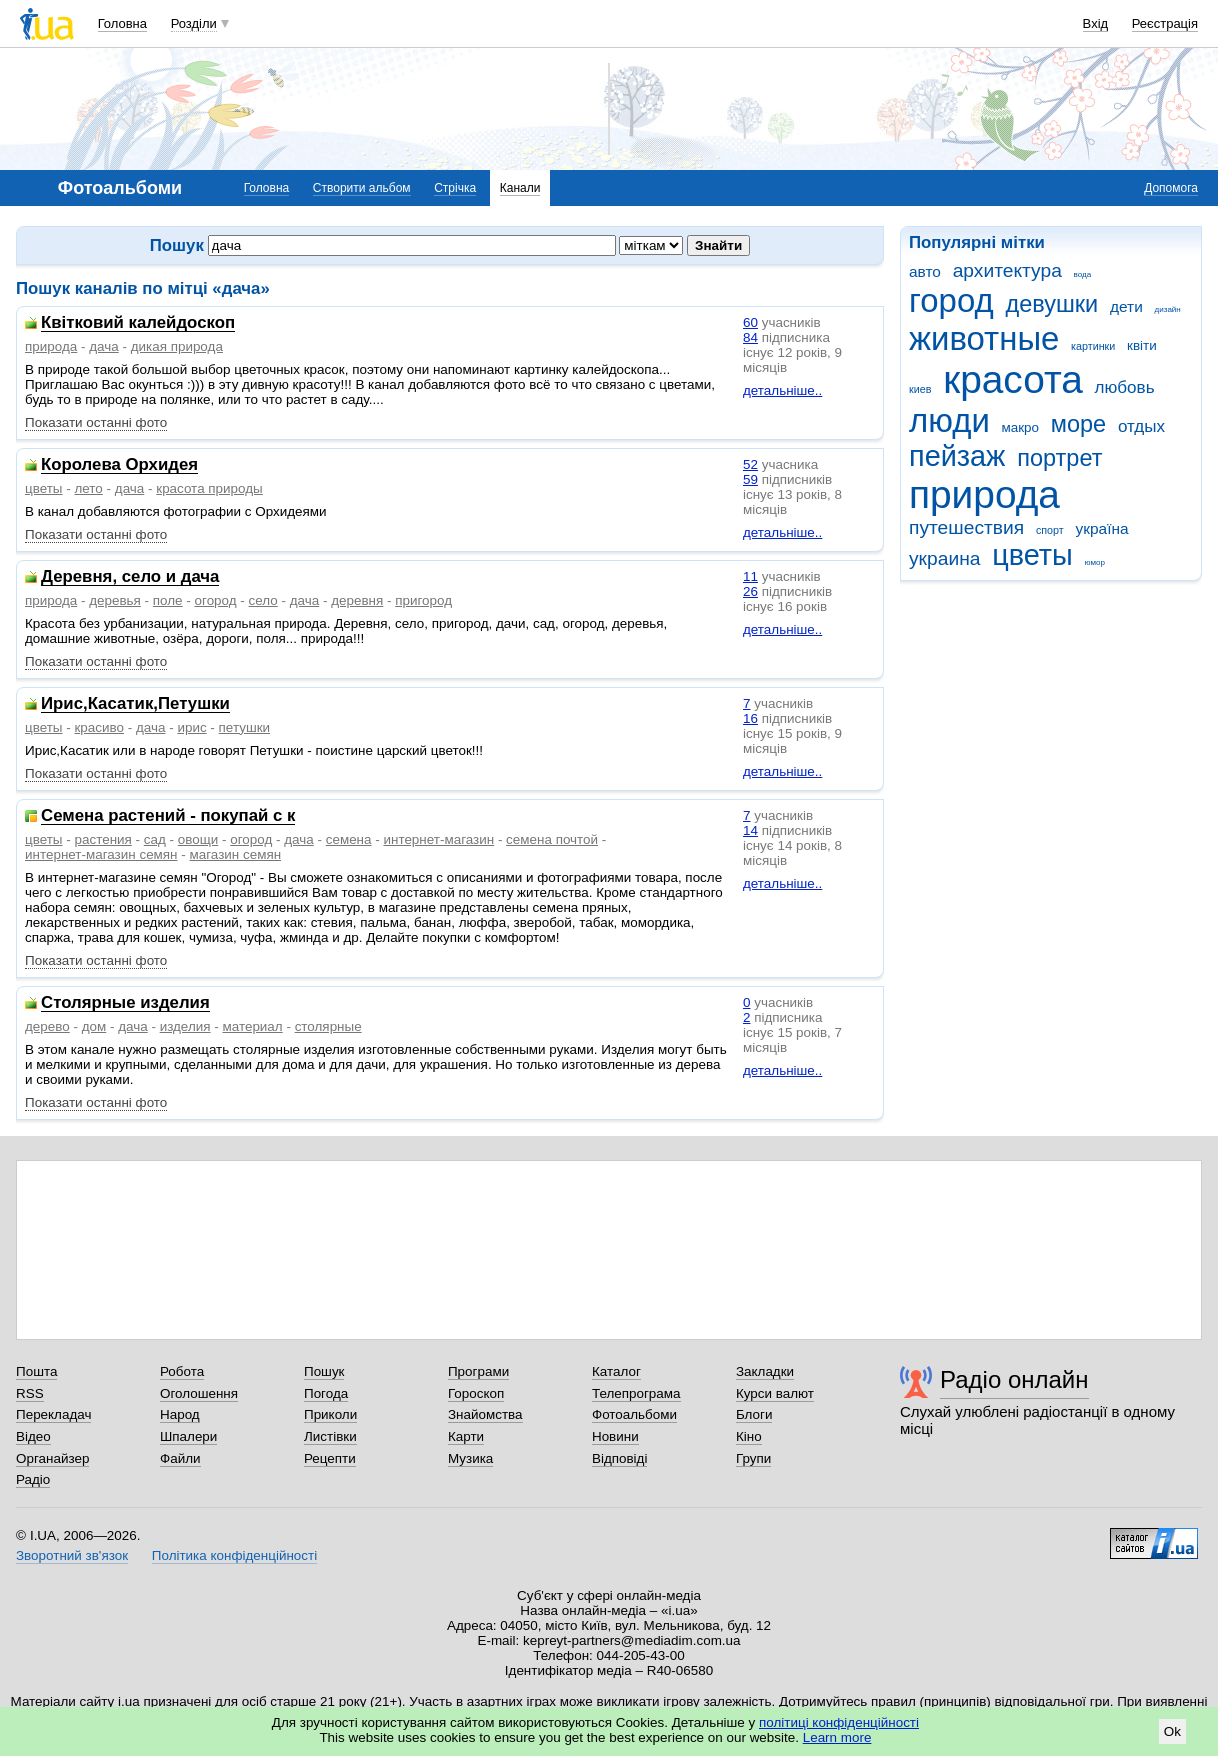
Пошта (36, 1371)
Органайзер (52, 1458)
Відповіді (620, 1458)
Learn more (837, 1737)
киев (920, 389)
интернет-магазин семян (101, 854)
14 (750, 830)
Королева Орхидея (119, 465)
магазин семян (236, 854)
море (1078, 424)
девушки (1051, 304)
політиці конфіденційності (839, 1722)
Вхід (1096, 23)
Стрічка (455, 188)
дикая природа (177, 346)
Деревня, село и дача (130, 577)
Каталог (616, 1371)
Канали (520, 188)
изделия (185, 1026)
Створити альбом (362, 188)
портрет (1059, 458)
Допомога (1171, 188)
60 (750, 322)
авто (925, 271)
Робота (182, 1371)
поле (168, 600)
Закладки (765, 1371)
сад (155, 839)
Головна (122, 23)
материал (252, 1026)
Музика (470, 1458)
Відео (33, 1436)
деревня (357, 600)
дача (104, 346)
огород (216, 600)
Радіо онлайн (1014, 1379)
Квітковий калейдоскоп (138, 323)
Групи (753, 1458)
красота (1013, 379)
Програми (478, 1371)
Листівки (330, 1436)
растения (102, 839)
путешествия (966, 527)
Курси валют (775, 1393)
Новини (615, 1436)
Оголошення (199, 1393)
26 (750, 591)
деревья (115, 600)
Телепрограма (636, 1393)
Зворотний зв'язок (72, 1555)
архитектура (1007, 270)
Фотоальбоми (634, 1414)
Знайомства (485, 1414)
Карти (466, 1436)
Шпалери (188, 1436)
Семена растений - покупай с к (168, 816)
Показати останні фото (96, 422)
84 (750, 337)
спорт (1050, 530)
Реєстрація (1165, 23)
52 (750, 464)
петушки (245, 727)
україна (1101, 528)
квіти (1142, 345)
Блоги (754, 1414)
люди (949, 420)
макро (1021, 427)
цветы (1032, 555)
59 (750, 479)
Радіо (33, 1479)
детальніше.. (782, 390)
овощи (198, 839)
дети (1126, 306)
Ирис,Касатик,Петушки (135, 704)
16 (750, 718)
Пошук (324, 1371)
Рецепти (330, 1458)
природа (984, 494)
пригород (423, 600)
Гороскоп (476, 1393)
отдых (1141, 426)
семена (349, 839)
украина (944, 558)
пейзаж (957, 456)
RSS (30, 1393)
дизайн (1168, 309)
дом (94, 1026)
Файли (180, 1458)
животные (984, 338)
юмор (1095, 562)
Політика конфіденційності (234, 1555)
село (263, 600)
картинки (1093, 346)
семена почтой (552, 839)
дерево (47, 1026)
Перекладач (53, 1414)
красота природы (209, 488)
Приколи (330, 1414)
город (951, 300)
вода (1083, 274)
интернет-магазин (438, 839)
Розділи (194, 23)
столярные (328, 1026)
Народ (180, 1414)
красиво (99, 727)
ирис (191, 727)
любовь (1125, 387)
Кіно (749, 1436)
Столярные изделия (125, 1003)
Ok (1172, 1731)
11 (750, 576)
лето (88, 488)
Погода (326, 1393)
